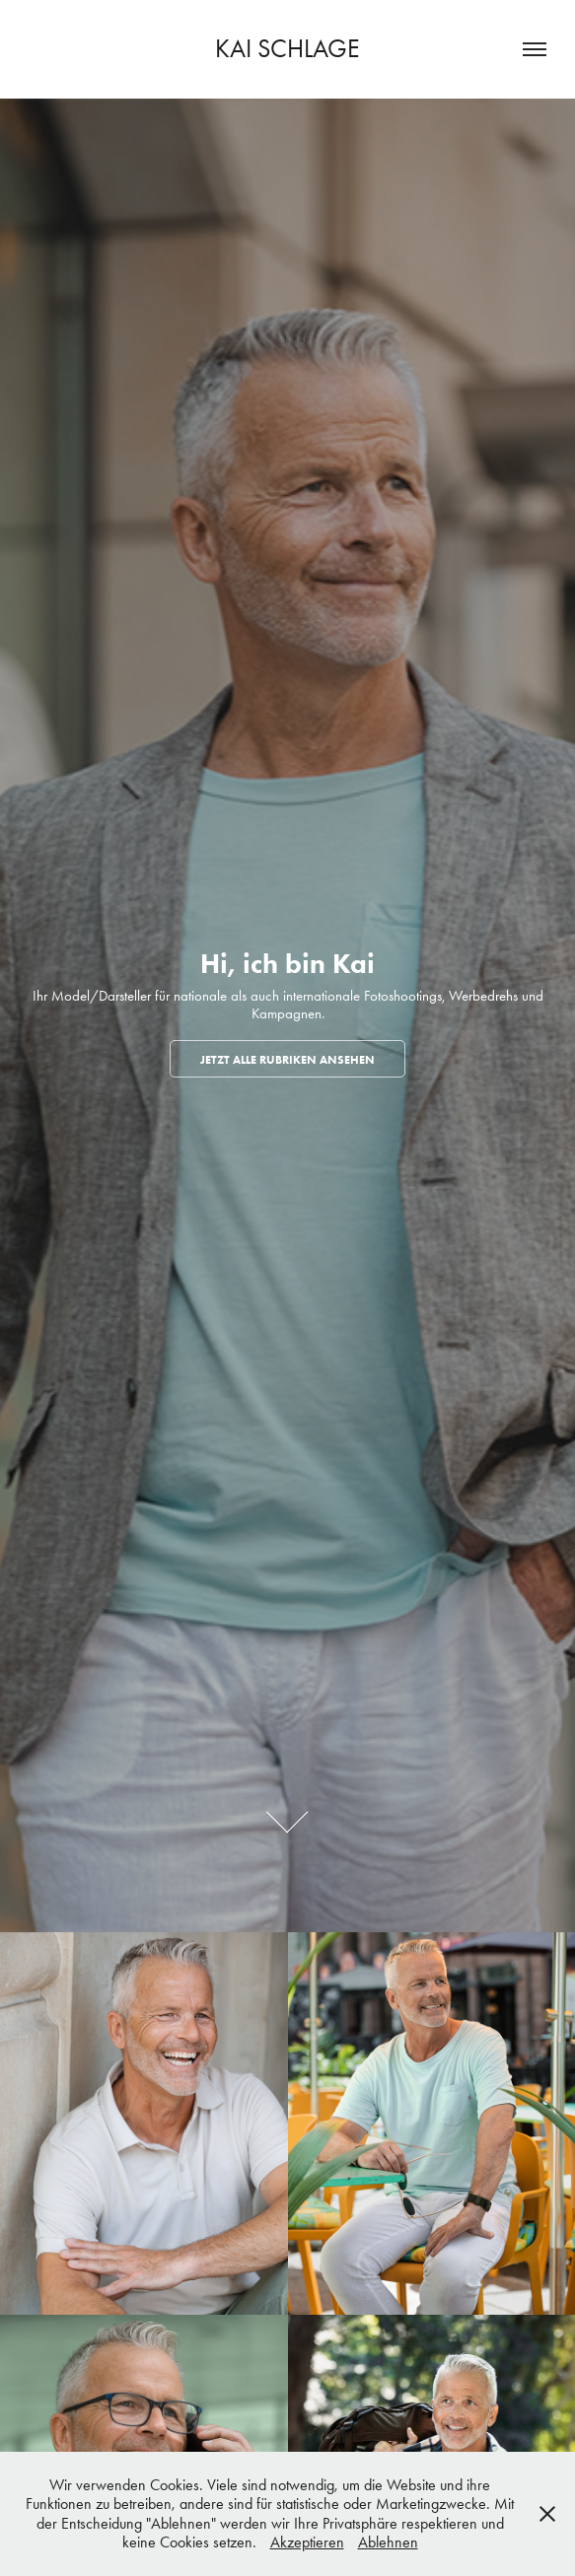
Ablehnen (388, 2542)
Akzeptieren (307, 2542)
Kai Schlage (287, 49)
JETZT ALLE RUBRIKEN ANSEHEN (287, 1059)
